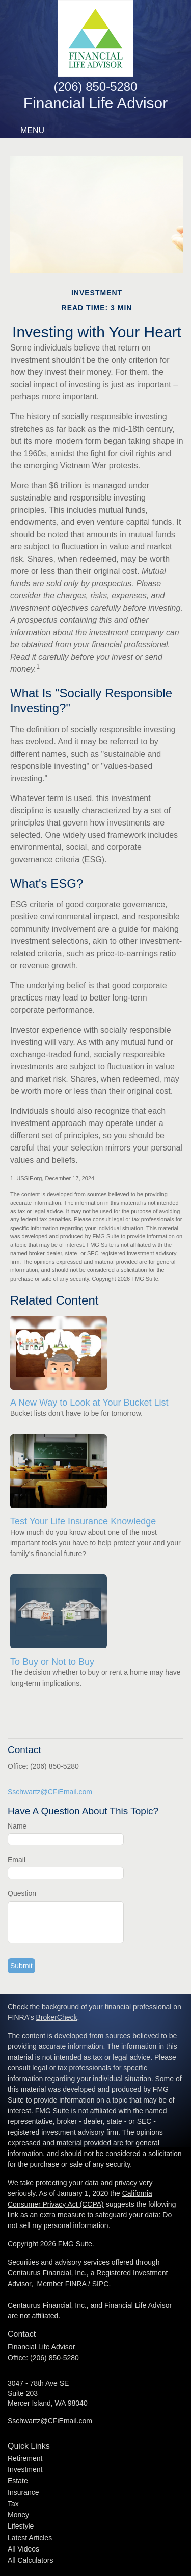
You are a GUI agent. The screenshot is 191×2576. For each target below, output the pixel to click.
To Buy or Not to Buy (52, 1662)
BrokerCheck (56, 2017)
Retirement (25, 2458)
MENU (29, 130)
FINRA (75, 2284)
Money (18, 2515)
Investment (25, 2469)
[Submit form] (21, 1965)
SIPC (100, 2284)
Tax (13, 2503)
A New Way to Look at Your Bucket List (89, 1402)
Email (16, 1860)
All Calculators (30, 2560)
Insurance (23, 2492)
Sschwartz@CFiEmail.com (50, 1792)
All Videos (23, 2549)
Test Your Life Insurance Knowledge (83, 1521)
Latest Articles (30, 2538)
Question (22, 1893)
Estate (18, 2481)
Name (17, 1826)
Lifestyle (21, 2526)
